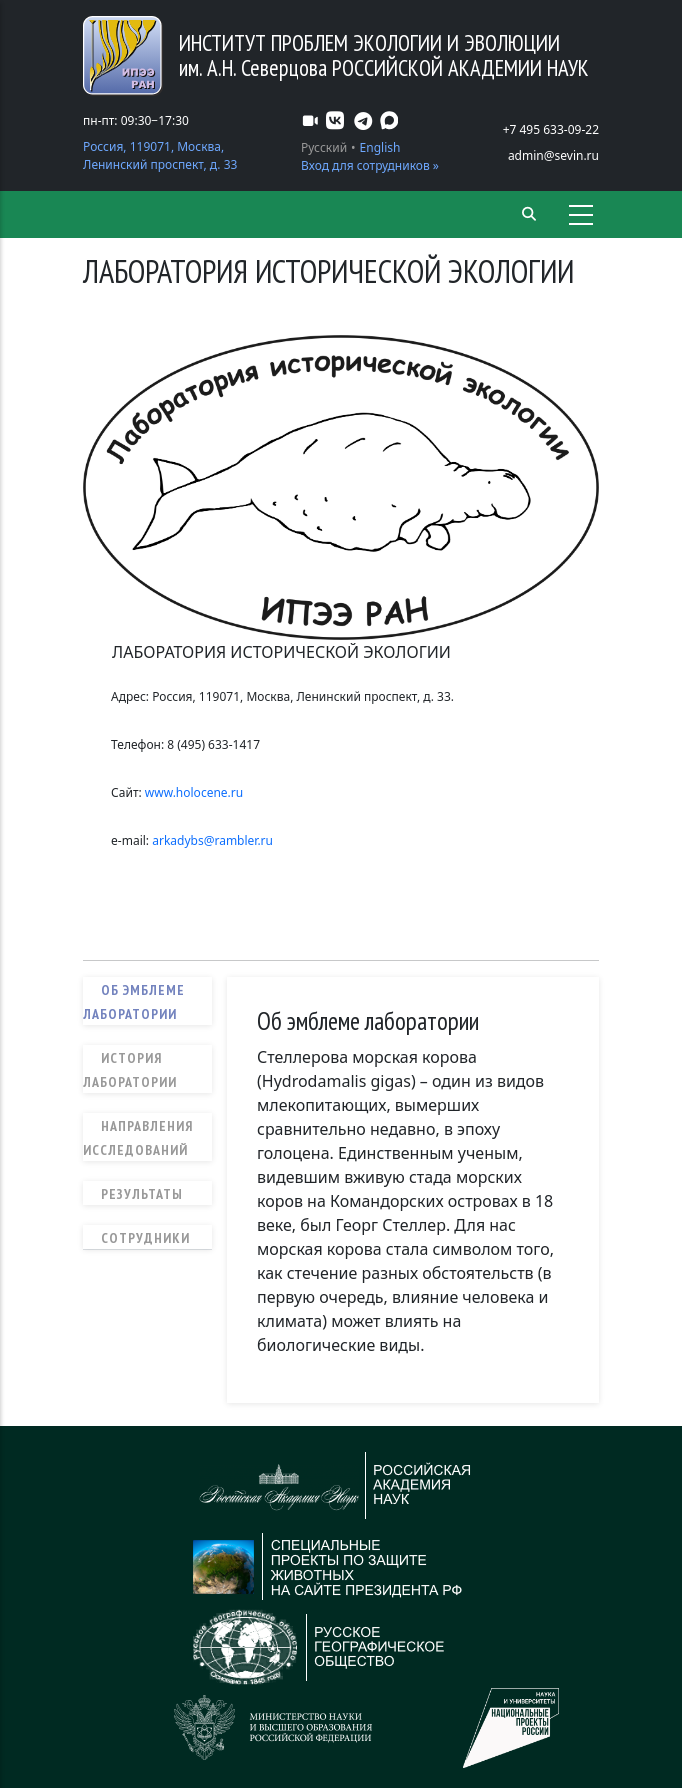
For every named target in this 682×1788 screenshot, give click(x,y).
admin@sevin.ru (553, 155)
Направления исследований (138, 1138)
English (380, 147)
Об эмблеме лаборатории (134, 1002)
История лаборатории (130, 1070)
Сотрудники (145, 1238)
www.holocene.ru (196, 792)
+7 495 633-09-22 (551, 129)
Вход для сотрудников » (370, 165)
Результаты (142, 1194)
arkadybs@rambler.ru (212, 840)
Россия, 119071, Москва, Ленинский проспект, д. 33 (160, 155)
